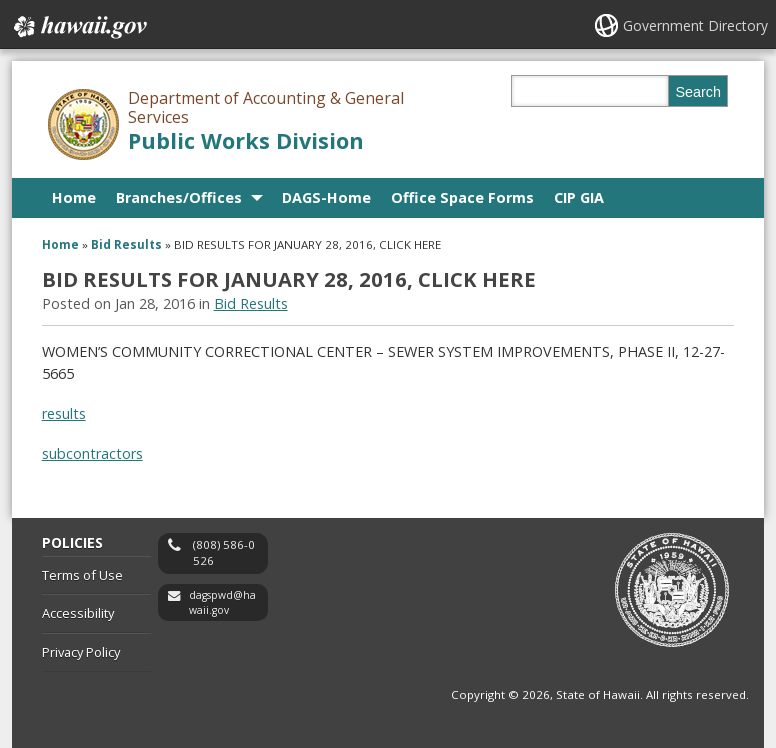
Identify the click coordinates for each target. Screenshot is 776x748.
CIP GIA (579, 197)
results (64, 413)
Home (74, 197)
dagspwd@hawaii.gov (222, 602)
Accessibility (78, 613)
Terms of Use (82, 575)
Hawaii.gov (78, 27)
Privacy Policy (81, 652)
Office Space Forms (462, 197)
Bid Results (126, 244)
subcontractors (92, 453)
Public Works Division (246, 140)
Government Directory (695, 25)
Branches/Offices (179, 197)
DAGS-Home (326, 197)
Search (698, 92)
